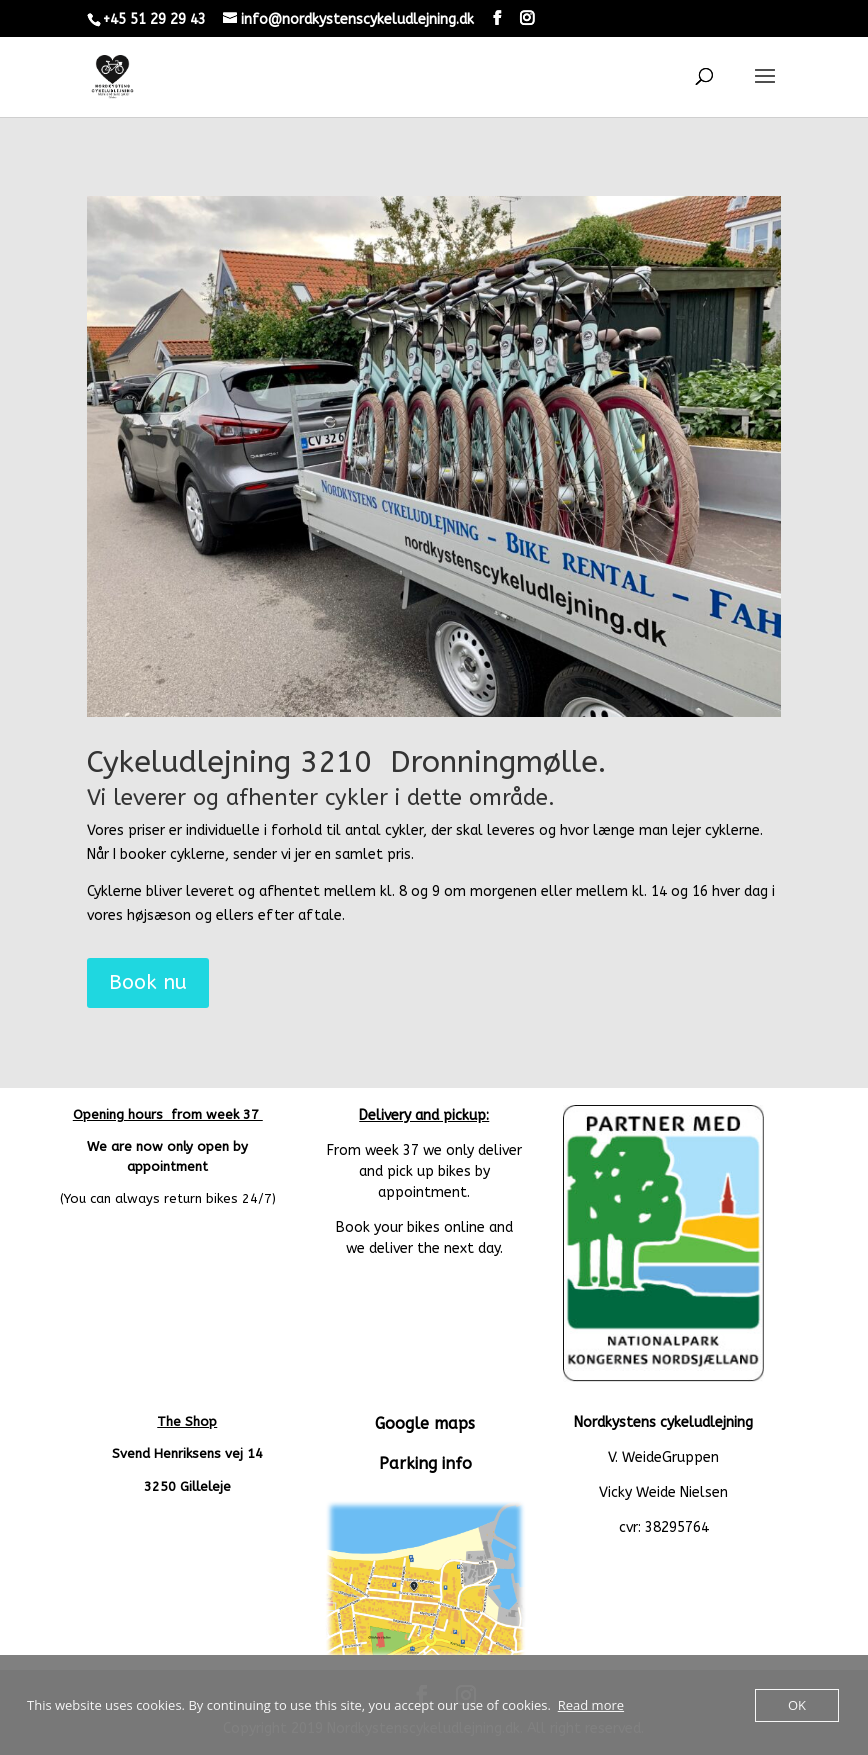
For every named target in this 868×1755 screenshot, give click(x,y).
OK (797, 1705)
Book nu (148, 982)
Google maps (425, 1423)
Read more (591, 1705)
